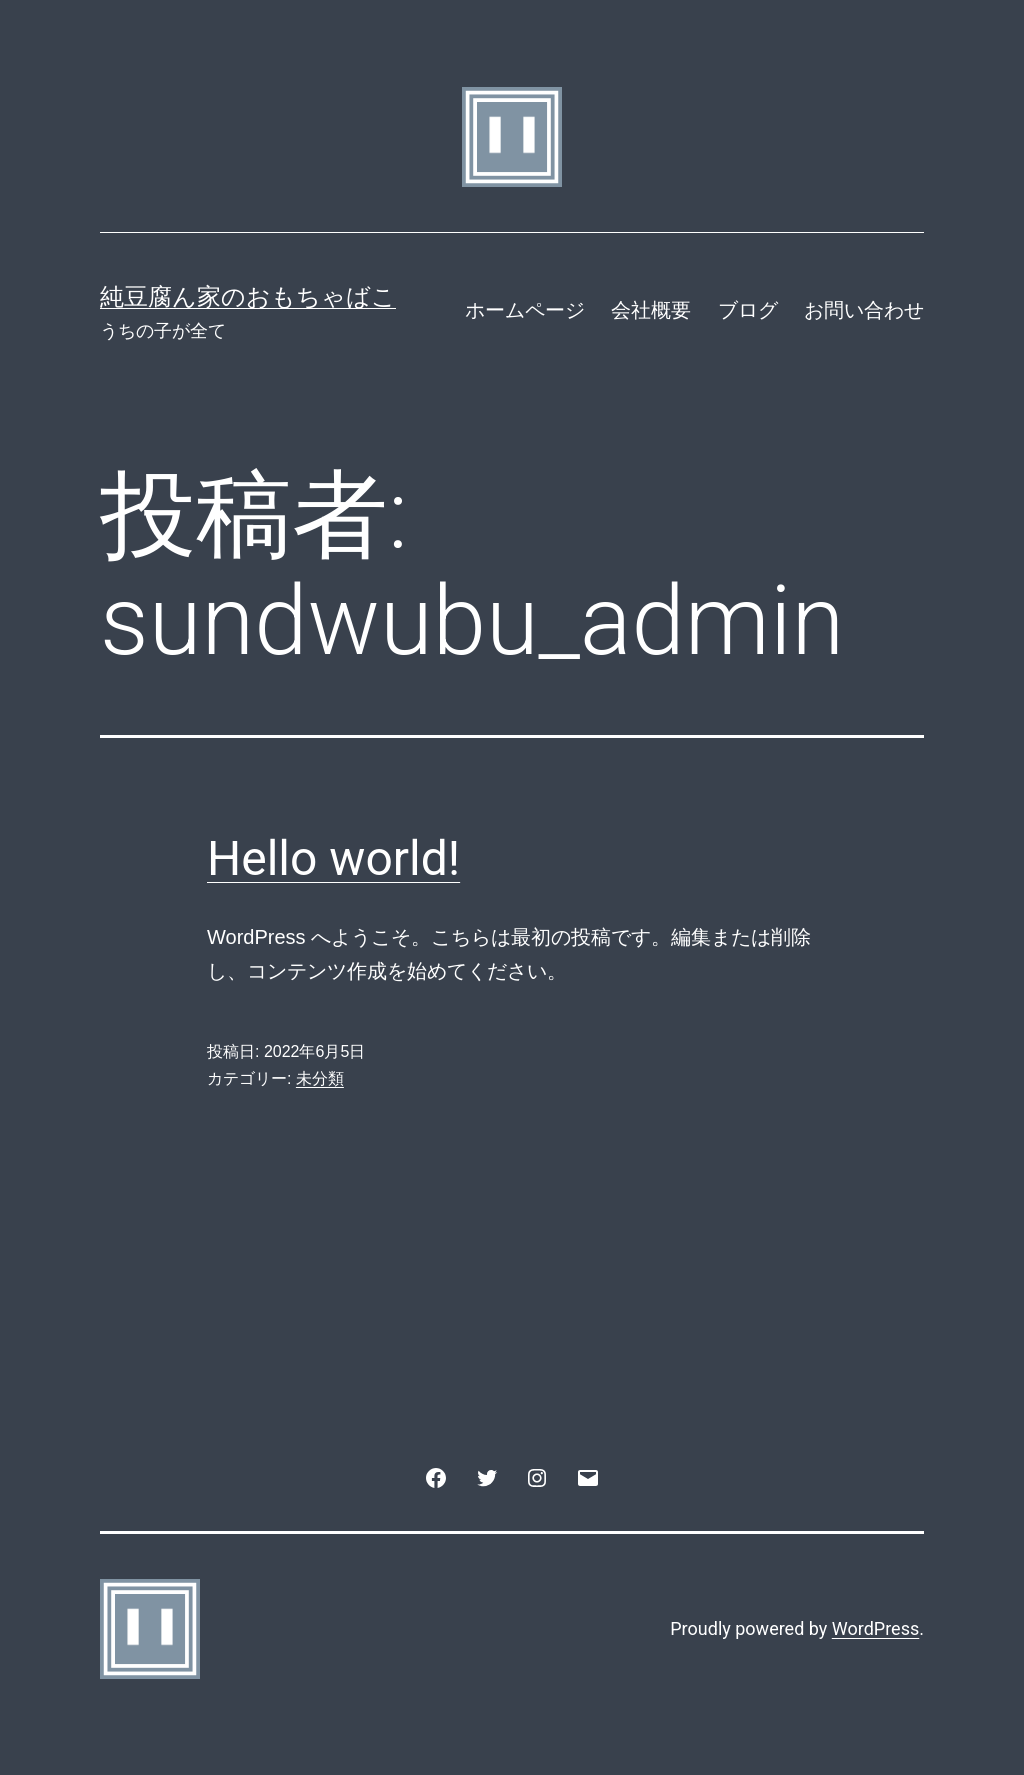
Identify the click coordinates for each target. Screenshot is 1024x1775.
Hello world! (333, 858)
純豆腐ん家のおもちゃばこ (248, 297)
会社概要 (651, 310)
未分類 (320, 1078)
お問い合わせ (864, 310)
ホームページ (525, 310)
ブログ (748, 310)
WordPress (875, 1628)
